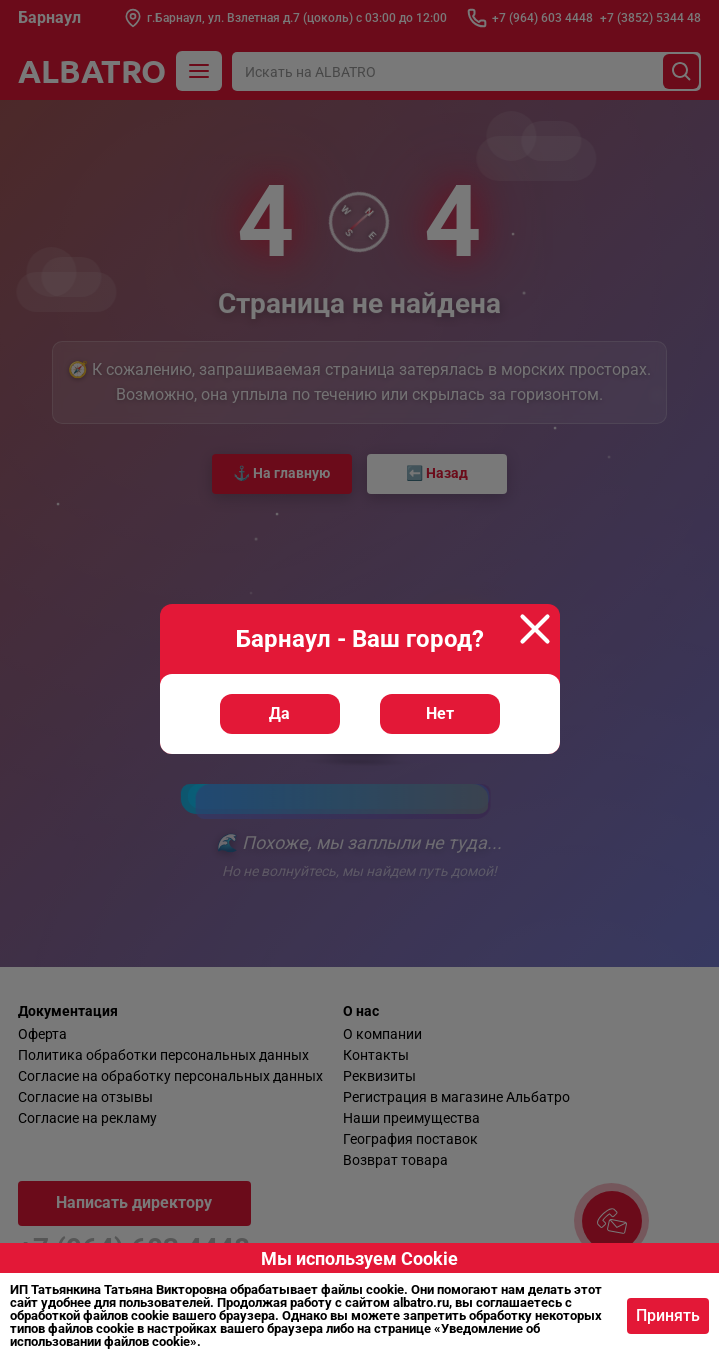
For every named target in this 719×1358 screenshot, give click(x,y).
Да (279, 713)
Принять (668, 1315)
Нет (440, 713)
